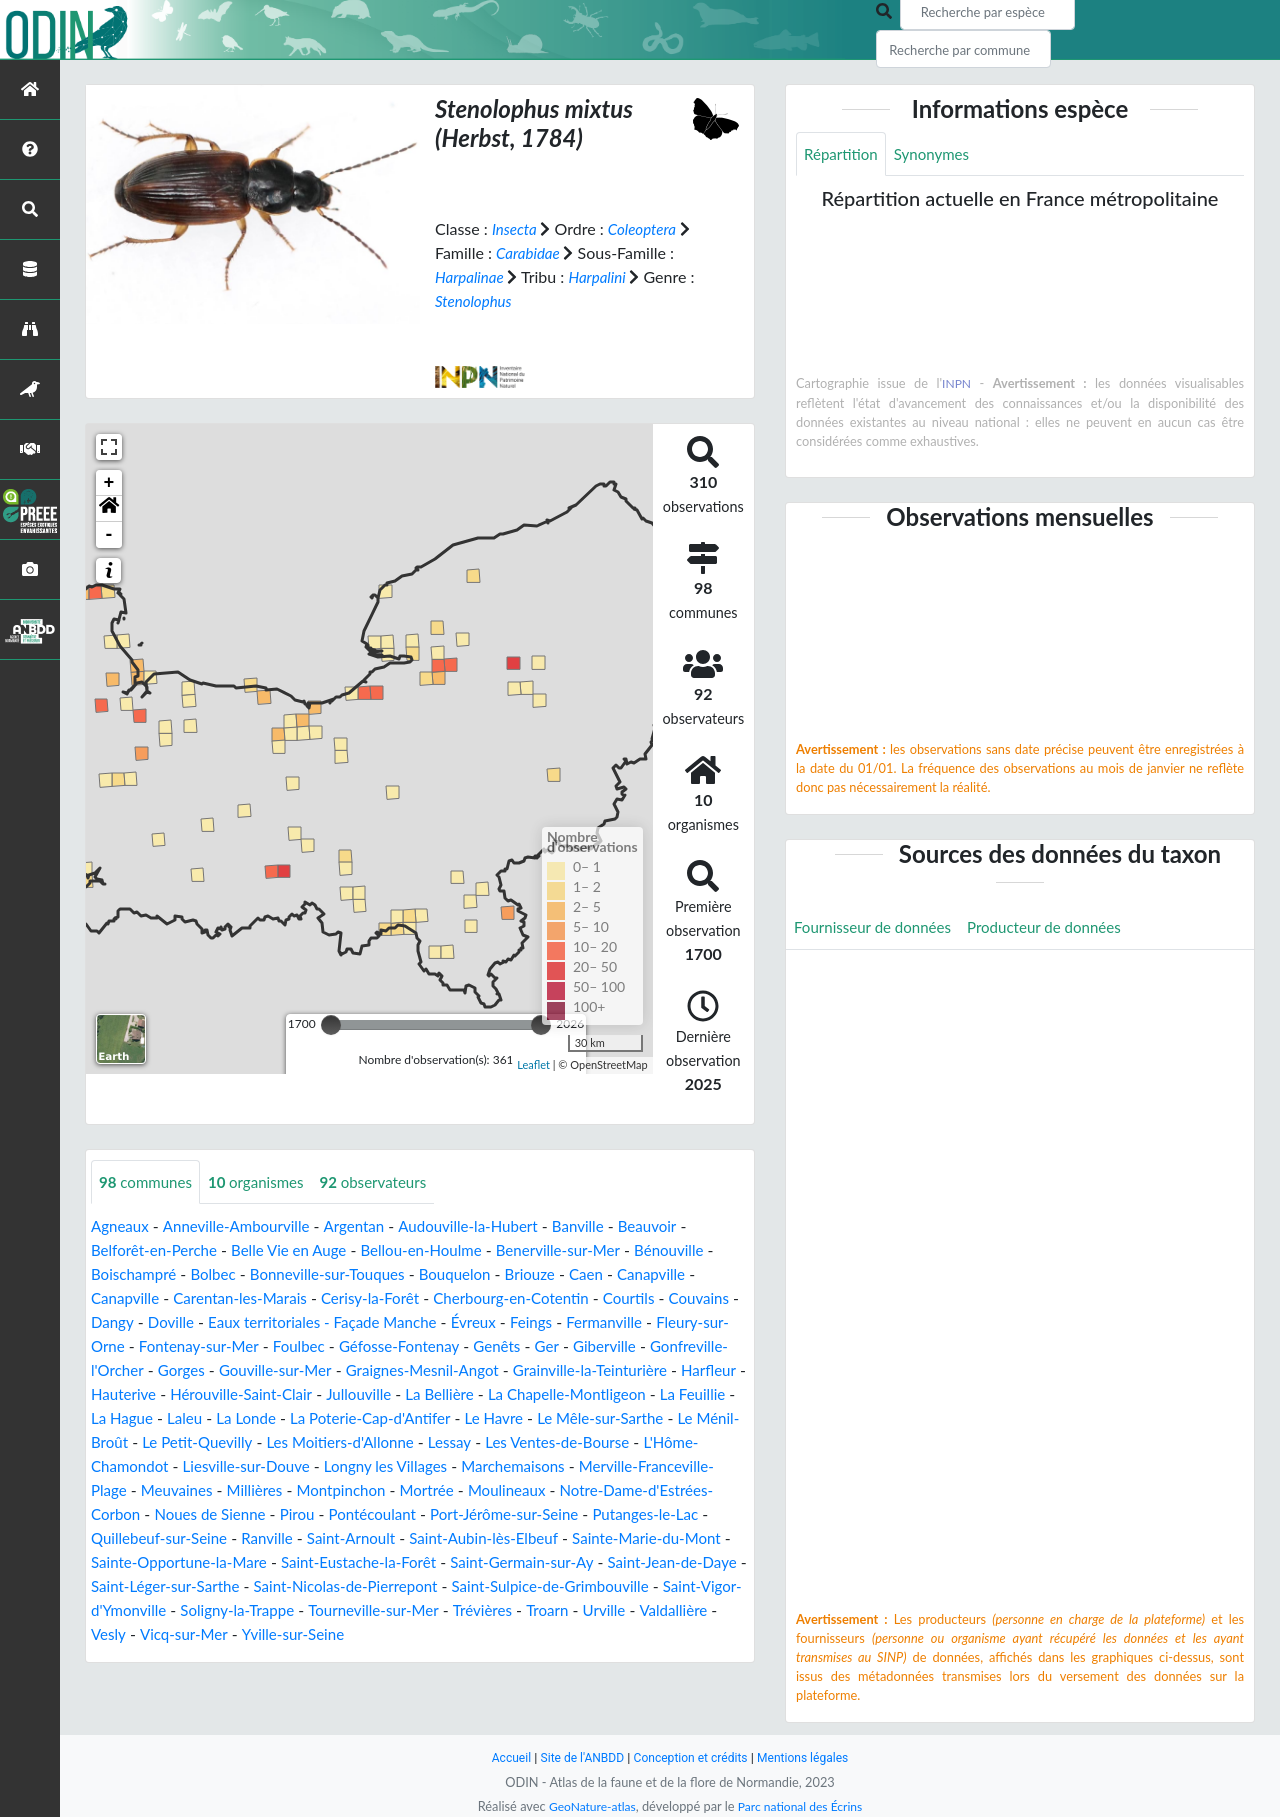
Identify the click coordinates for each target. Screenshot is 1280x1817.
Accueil (502, 1757)
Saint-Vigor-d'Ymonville (616, 1610)
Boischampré (136, 1274)
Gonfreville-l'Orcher (281, 1370)
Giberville (164, 1370)
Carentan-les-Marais (249, 1298)
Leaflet (533, 1064)
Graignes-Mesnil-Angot (643, 1370)
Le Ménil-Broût (378, 1442)
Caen (613, 1274)
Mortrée (120, 1514)
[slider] (331, 1024)
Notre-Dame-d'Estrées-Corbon (367, 1514)
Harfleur (298, 1394)
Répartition (843, 154)
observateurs (387, 1181)
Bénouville (702, 1250)
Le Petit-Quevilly (503, 1442)
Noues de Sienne (548, 1514)
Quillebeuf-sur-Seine (568, 1538)
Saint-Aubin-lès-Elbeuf (278, 1562)
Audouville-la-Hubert (488, 1226)
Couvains (123, 1322)
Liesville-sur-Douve (540, 1466)
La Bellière (708, 1394)
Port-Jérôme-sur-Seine (277, 1538)
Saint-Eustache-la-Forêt (173, 1586)
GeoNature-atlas (588, 1806)
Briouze (553, 1274)
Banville (603, 1226)
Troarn (476, 1634)
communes (148, 1181)
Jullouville (623, 1394)
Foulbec (481, 1346)
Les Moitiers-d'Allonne (654, 1442)
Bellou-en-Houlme (440, 1250)
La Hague (400, 1418)
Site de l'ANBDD (577, 1757)
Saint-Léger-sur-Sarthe (667, 1586)
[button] (109, 508)
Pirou (639, 1514)
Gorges (389, 1370)
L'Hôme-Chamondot (388, 1466)
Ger (104, 1370)
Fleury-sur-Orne (242, 1346)
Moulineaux (204, 1514)
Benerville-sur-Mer (585, 1250)
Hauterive (375, 1394)
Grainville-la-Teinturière (173, 1394)
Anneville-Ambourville (244, 1226)
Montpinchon (689, 1490)
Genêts (690, 1346)
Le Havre (132, 1442)
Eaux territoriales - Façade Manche (413, 1322)
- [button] (109, 534)
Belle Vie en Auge (300, 1250)
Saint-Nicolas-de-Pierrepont (199, 1610)
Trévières (409, 1634)
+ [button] (109, 482)
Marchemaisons (214, 1490)
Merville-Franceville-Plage (374, 1490)
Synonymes (938, 154)
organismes (265, 1181)
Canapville (681, 1274)
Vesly (676, 1634)
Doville (253, 1322)
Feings (633, 1322)
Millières (598, 1490)
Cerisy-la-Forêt (386, 1298)
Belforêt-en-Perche (158, 1250)
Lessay (114, 1466)
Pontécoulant (137, 1538)
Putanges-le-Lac (426, 1538)
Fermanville (131, 1346)
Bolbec (220, 1274)
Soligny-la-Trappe (151, 1634)
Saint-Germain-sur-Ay (346, 1586)
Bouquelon (475, 1274)
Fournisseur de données (877, 929)
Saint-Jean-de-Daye (504, 1586)
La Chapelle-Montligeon (185, 1418)
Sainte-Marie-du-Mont (450, 1562)
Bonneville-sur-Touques (340, 1274)
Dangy (191, 1322)
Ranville (682, 1538)
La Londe (529, 1418)
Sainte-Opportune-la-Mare (636, 1562)
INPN (956, 385)
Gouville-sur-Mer (487, 1370)
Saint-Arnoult (138, 1562)
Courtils (659, 1298)
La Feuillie (318, 1418)
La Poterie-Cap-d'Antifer (661, 1418)
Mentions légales (810, 1757)
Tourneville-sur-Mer (295, 1634)
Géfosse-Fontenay (588, 1346)
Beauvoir (676, 1226)
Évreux (573, 1322)
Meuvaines (517, 1490)
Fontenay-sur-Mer (376, 1346)
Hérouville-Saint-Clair (499, 1394)
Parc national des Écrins (803, 1806)
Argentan (367, 1226)
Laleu (465, 1418)
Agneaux (121, 1226)
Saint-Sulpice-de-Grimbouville (416, 1610)
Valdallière (608, 1634)
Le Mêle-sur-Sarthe (244, 1442)
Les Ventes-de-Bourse (227, 1466)
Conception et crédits (691, 1757)
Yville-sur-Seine (214, 1658)
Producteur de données (1058, 929)
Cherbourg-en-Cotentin (534, 1298)
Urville (535, 1634)
